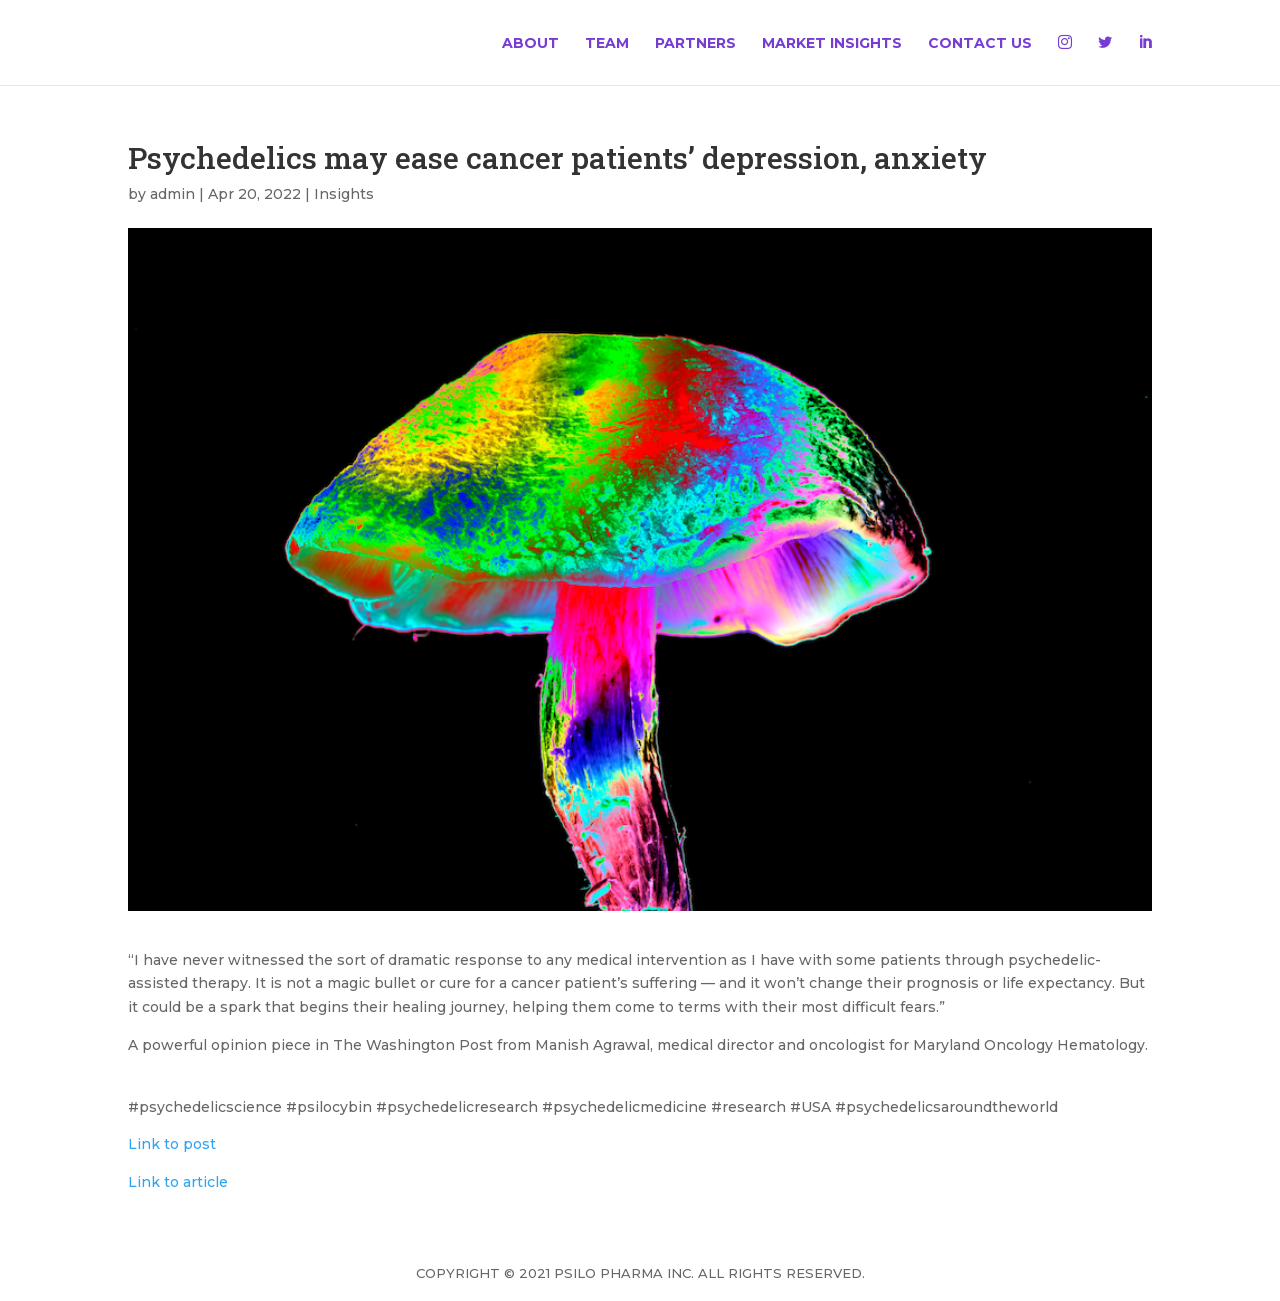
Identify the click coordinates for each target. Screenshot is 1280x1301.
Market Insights (832, 44)
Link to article (178, 1182)
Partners (695, 44)
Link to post (172, 1144)
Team (607, 44)
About (530, 44)
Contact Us (980, 44)
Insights (344, 194)
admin (172, 194)
